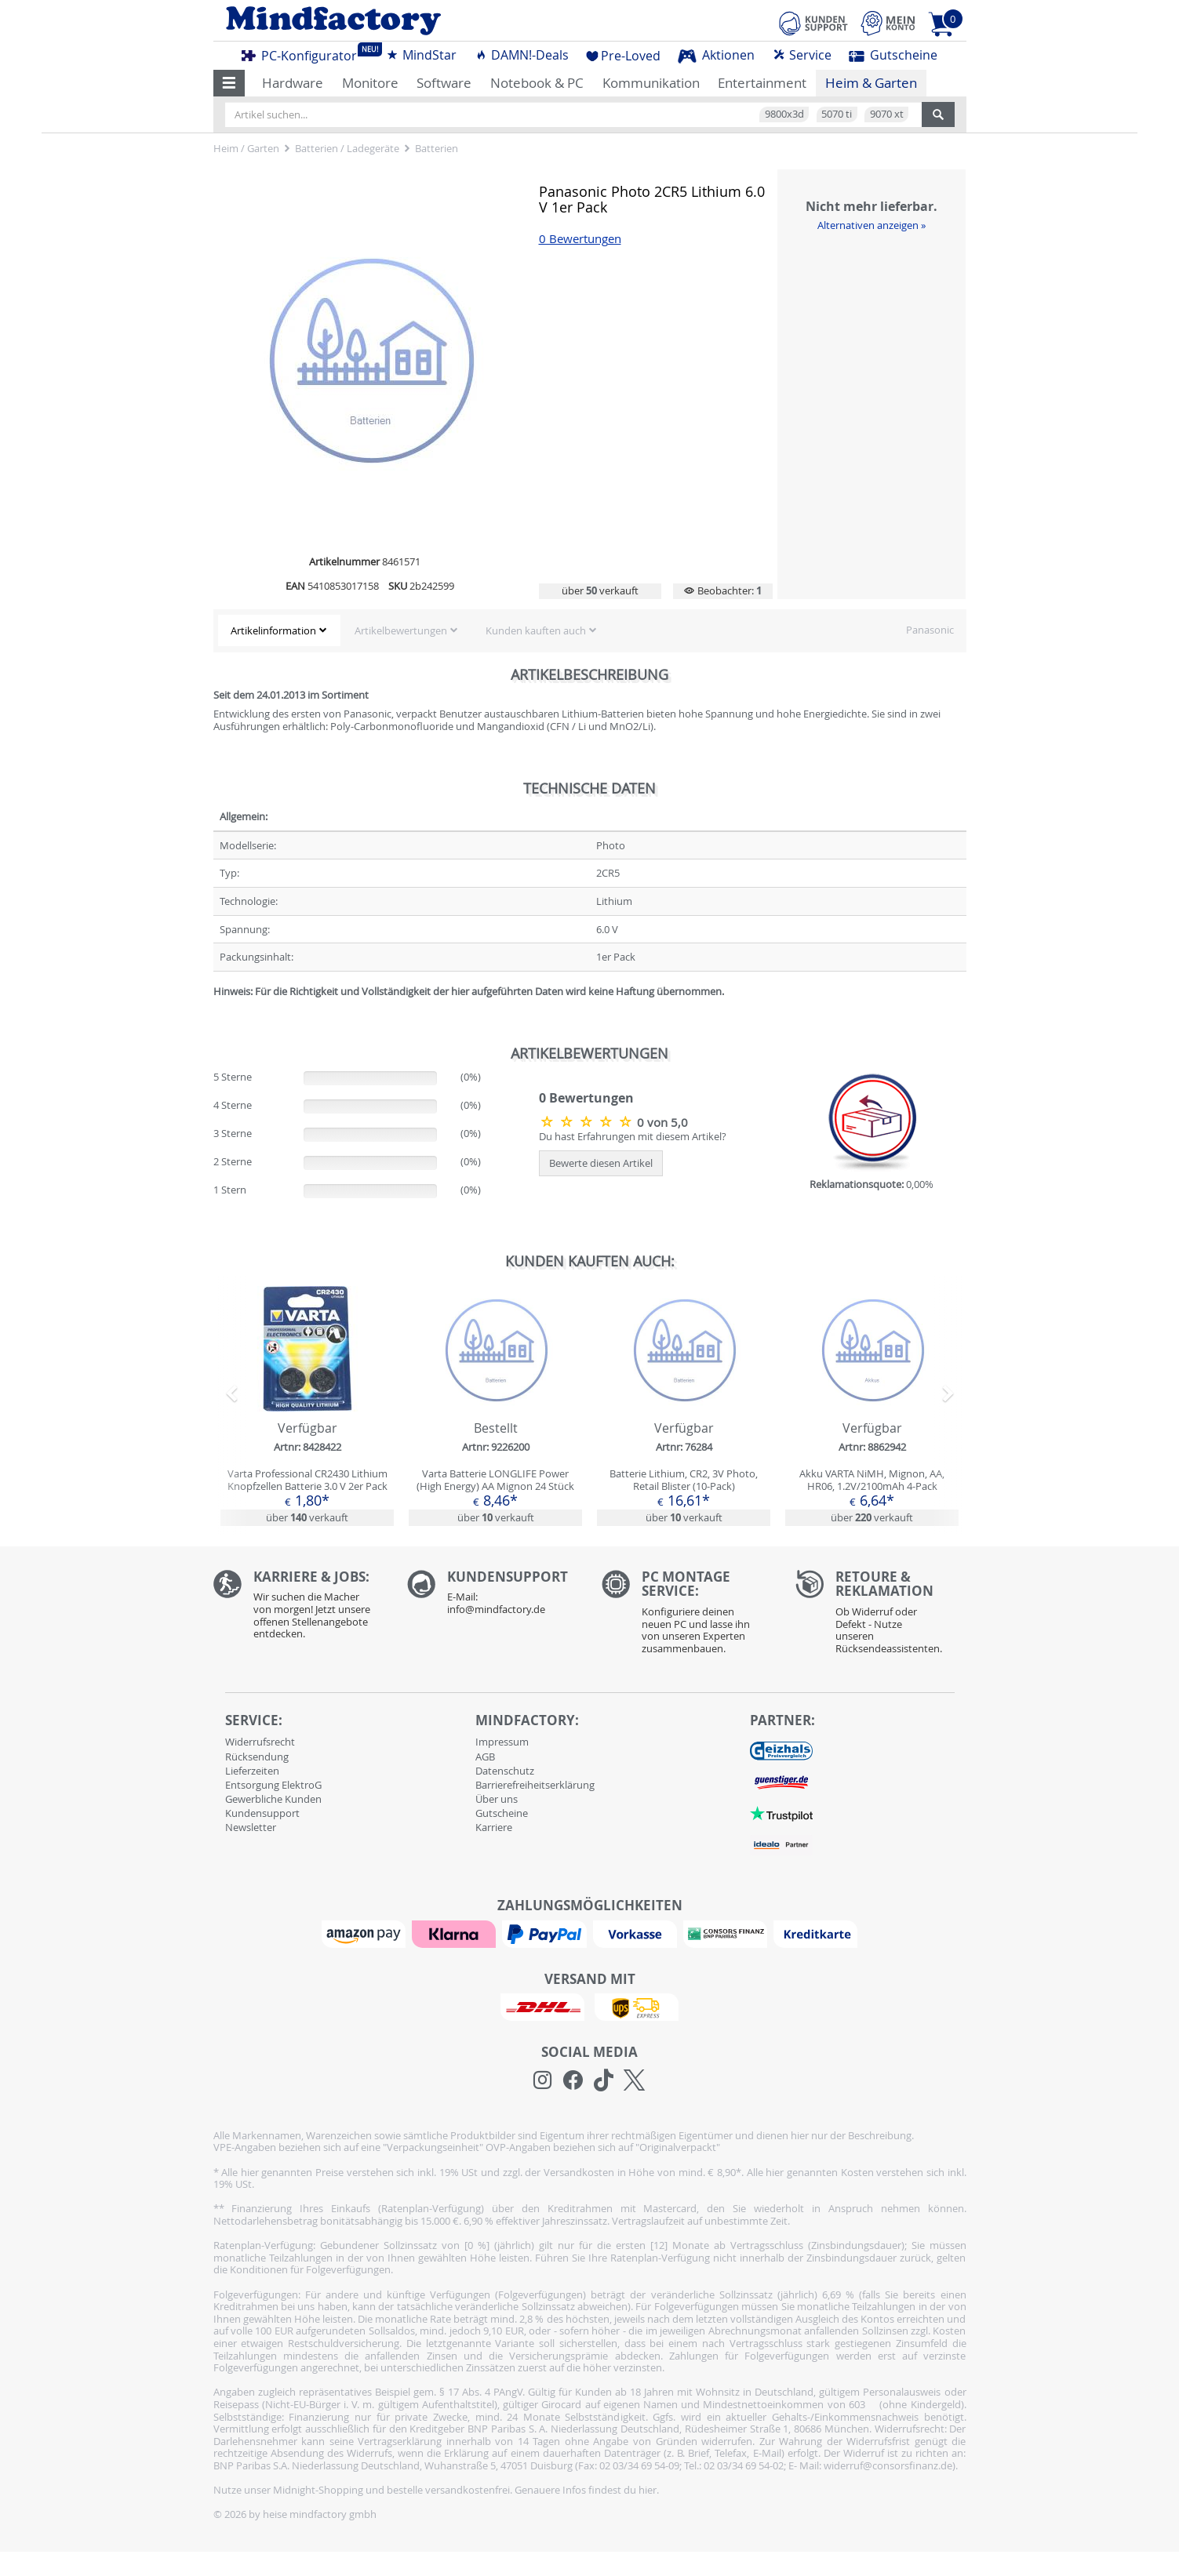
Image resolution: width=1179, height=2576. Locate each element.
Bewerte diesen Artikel (601, 1163)
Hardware (292, 83)
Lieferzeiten (252, 1771)
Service (802, 55)
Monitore (370, 83)
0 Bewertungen (580, 238)
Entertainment (762, 83)
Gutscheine (893, 55)
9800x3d (784, 114)
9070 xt (887, 114)
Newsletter (250, 1827)
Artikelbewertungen (401, 630)
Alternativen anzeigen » (871, 225)
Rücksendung (257, 1756)
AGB (485, 1756)
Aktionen (716, 55)
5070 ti (836, 114)
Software (444, 83)
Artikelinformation (273, 630)
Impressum (502, 1742)
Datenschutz (504, 1771)
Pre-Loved (623, 55)
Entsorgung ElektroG (273, 1785)
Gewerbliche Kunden (273, 1799)
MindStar (421, 55)
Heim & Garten (871, 83)
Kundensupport (262, 1813)
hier (648, 2490)
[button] (229, 83)
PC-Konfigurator (304, 53)
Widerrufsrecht (260, 1742)
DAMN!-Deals (522, 55)
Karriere (493, 1827)
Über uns (496, 1799)
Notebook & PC (537, 83)
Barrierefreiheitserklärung (535, 1785)
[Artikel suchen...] (573, 114)
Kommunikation (651, 83)
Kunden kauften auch (536, 630)
